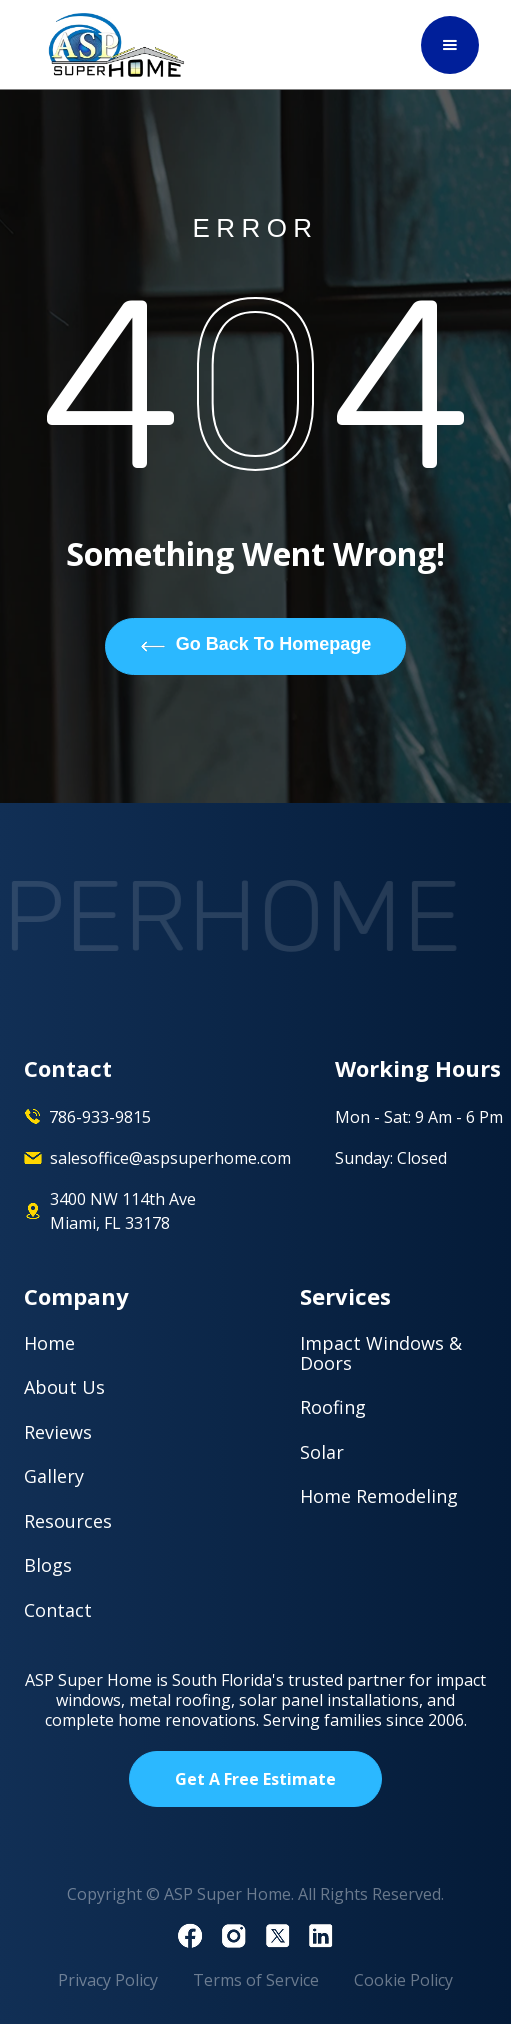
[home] (112, 45)
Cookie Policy (403, 1980)
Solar (322, 1452)
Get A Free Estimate (255, 1779)
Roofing (333, 1407)
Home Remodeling (379, 1496)
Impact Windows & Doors (381, 1353)
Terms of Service (256, 1980)
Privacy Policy (108, 1980)
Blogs (48, 1565)
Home (49, 1343)
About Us (64, 1387)
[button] (450, 45)
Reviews (58, 1432)
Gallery (54, 1476)
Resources (68, 1521)
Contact (58, 1610)
